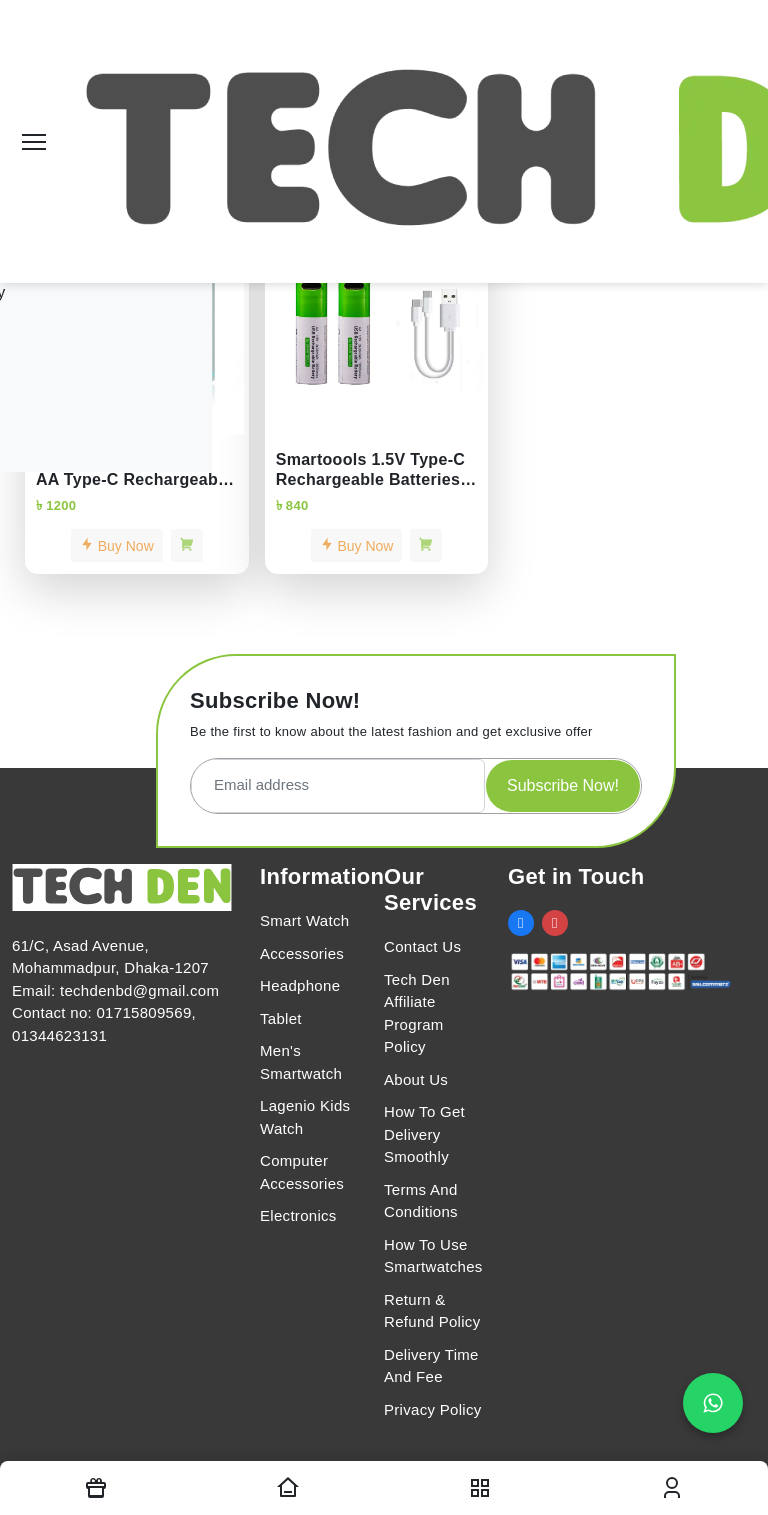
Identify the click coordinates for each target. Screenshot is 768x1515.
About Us (416, 1079)
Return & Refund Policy (432, 1311)
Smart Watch (304, 920)
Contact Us (422, 946)
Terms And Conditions (421, 1201)
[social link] (521, 923)
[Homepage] (288, 1488)
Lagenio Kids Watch (305, 1117)
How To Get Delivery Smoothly (424, 1134)
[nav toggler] (480, 1488)
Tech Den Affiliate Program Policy (417, 1013)
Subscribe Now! (563, 785)
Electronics (298, 1215)
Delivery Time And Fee (431, 1366)
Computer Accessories (302, 1172)
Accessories (302, 953)
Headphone (300, 985)
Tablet (281, 1018)
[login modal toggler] (672, 1488)
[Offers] (96, 1488)
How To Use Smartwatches (433, 1256)
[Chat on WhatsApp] (713, 1403)
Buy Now (117, 545)
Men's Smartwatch (301, 1062)
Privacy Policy (433, 1409)
